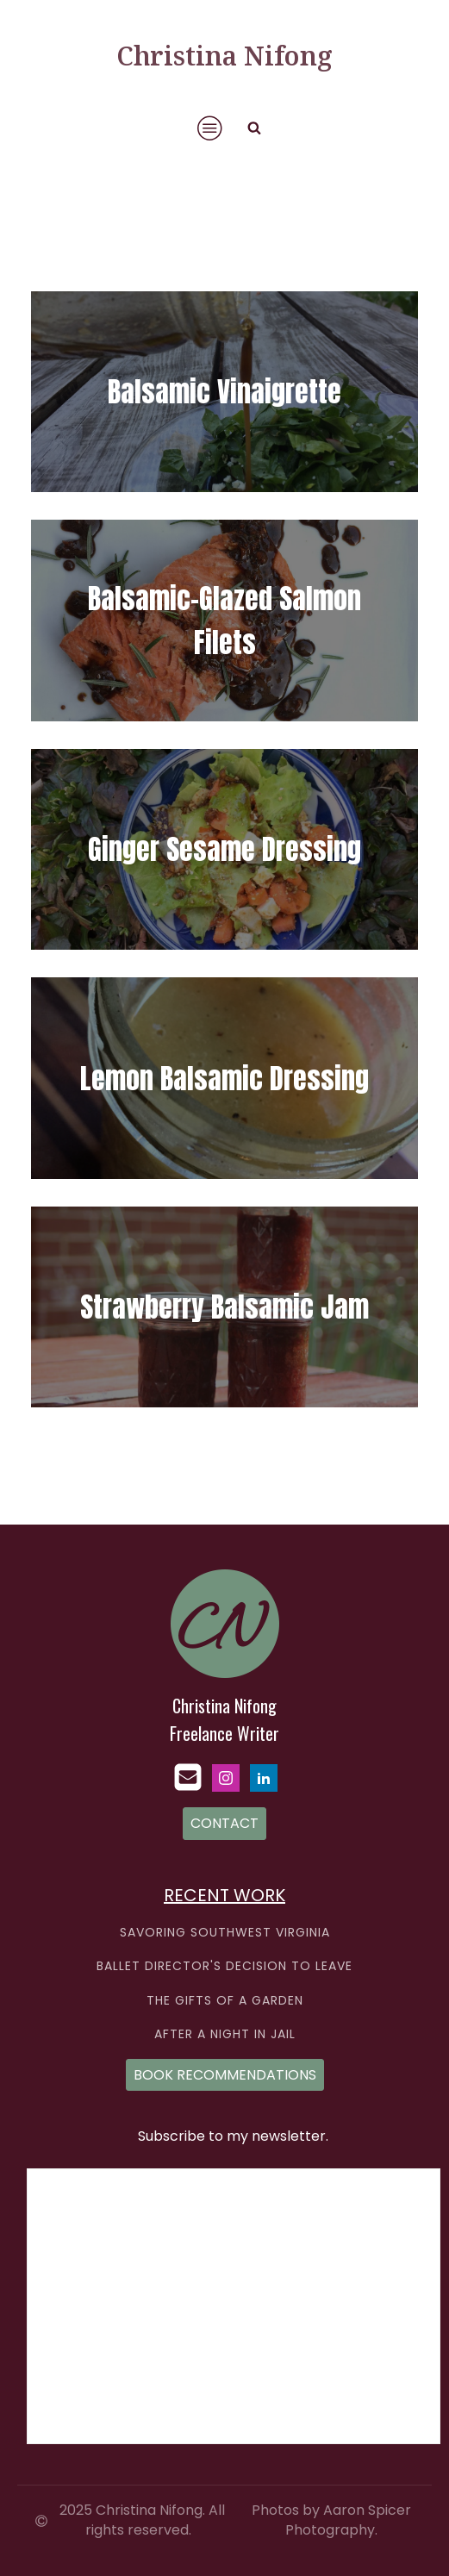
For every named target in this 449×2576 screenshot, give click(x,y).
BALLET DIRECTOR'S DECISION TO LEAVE (224, 1966)
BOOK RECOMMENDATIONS (225, 2075)
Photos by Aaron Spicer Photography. (331, 2520)
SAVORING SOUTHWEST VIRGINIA (225, 1932)
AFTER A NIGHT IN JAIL (225, 2034)
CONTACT (224, 1823)
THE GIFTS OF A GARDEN (225, 2000)
